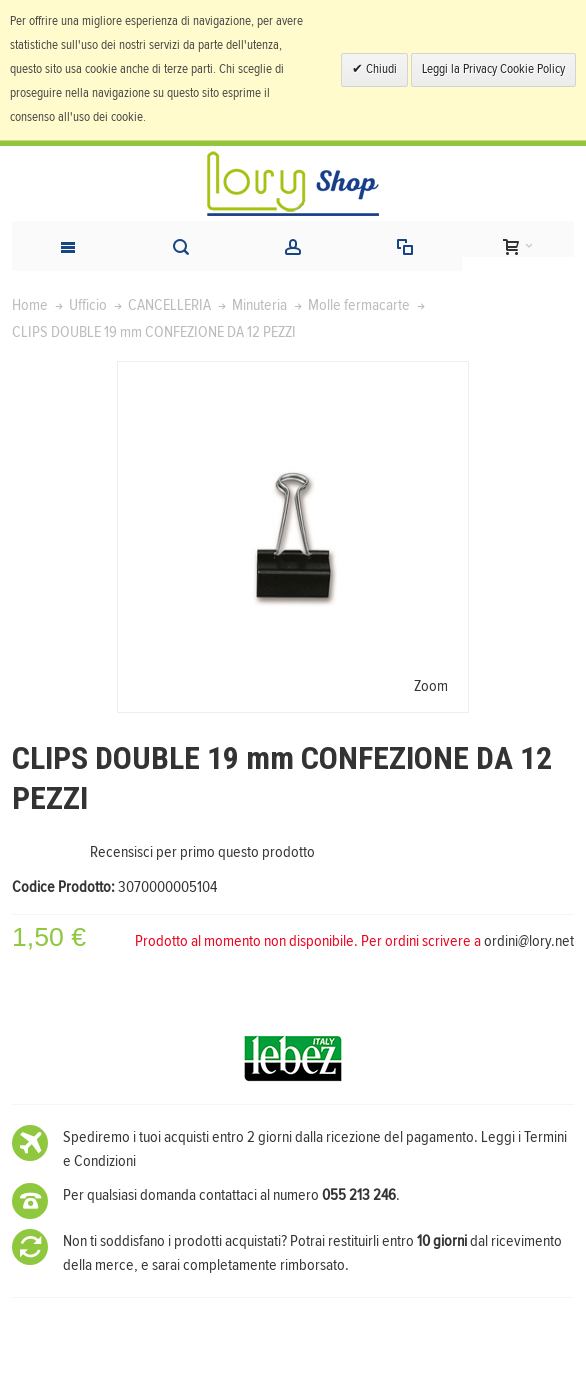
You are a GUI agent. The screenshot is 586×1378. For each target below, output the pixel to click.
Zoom (431, 686)
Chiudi (380, 69)
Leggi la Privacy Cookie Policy (493, 69)
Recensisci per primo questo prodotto (202, 852)
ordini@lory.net (529, 941)
